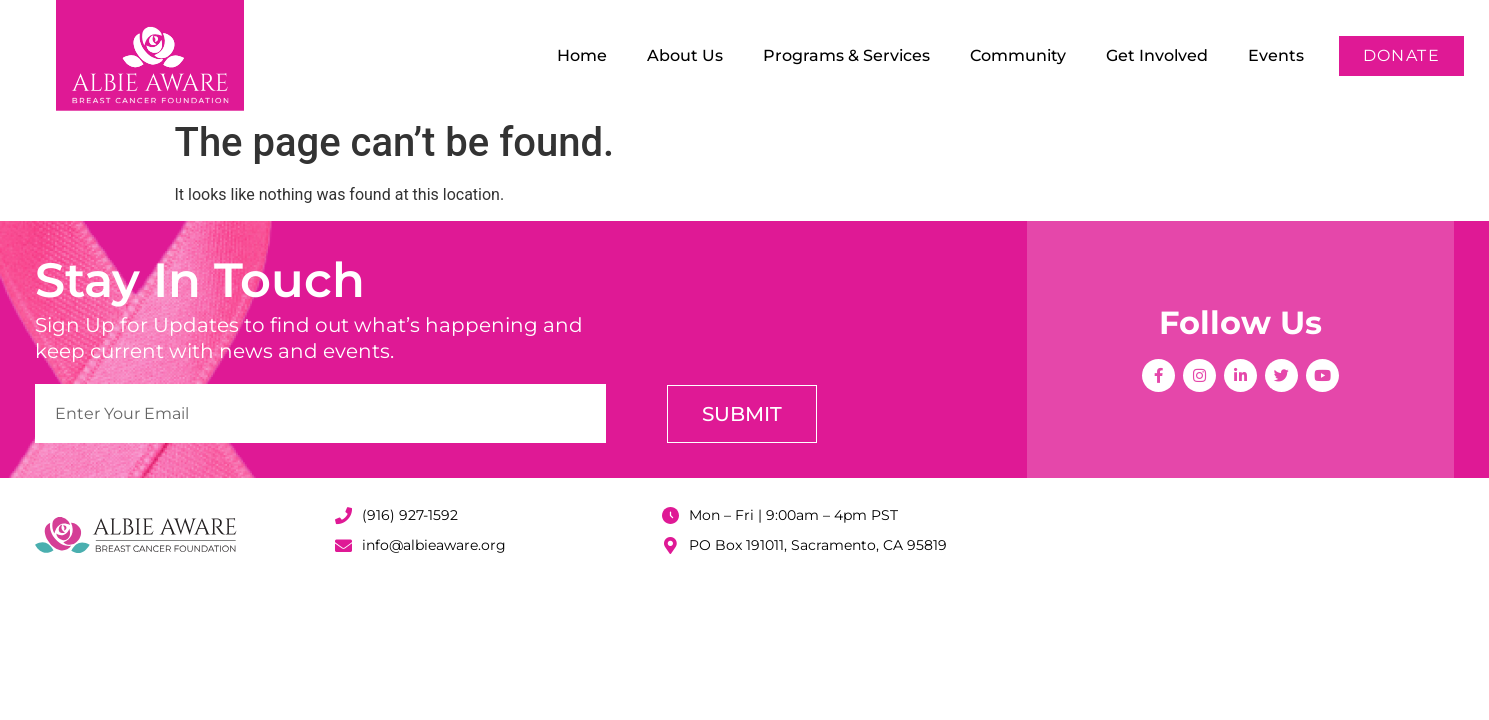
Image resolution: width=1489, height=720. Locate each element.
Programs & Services (846, 55)
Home (582, 55)
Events (1276, 55)
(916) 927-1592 (410, 515)
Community (1018, 55)
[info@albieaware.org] (343, 545)
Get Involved (1157, 55)
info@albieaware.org (434, 545)
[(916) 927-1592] (343, 515)
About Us (685, 55)
